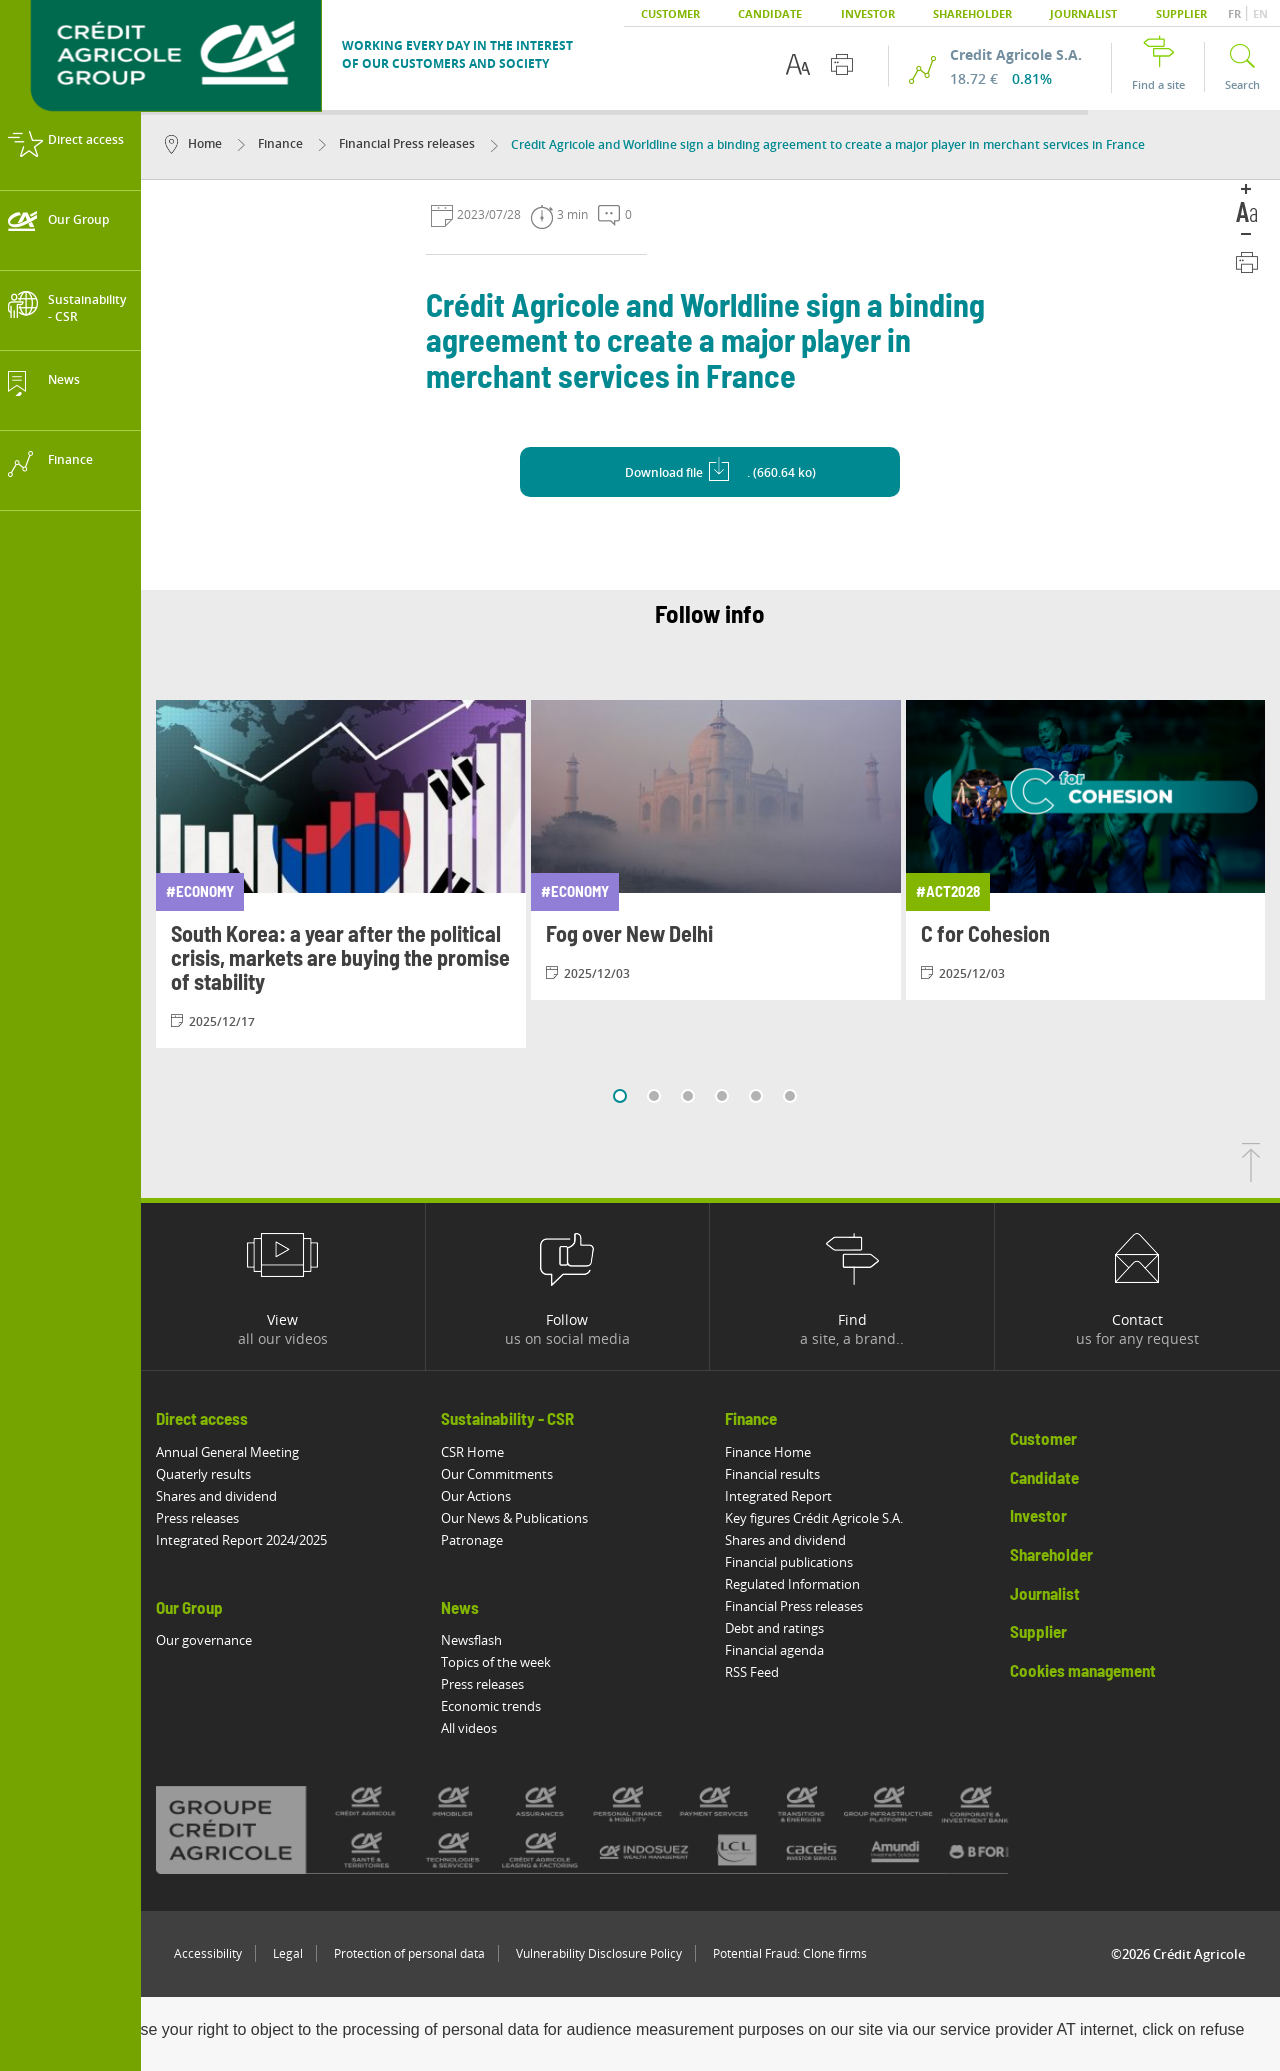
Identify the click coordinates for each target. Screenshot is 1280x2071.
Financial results (773, 1474)
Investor (868, 13)
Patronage (472, 1540)
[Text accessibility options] (798, 64)
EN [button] (1260, 13)
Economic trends (491, 1706)
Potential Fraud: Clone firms (790, 1953)
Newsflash (471, 1640)
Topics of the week (496, 1662)
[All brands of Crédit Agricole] (615, 1829)
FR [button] (1236, 13)
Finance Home (769, 1452)
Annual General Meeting (227, 1452)
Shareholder (972, 13)
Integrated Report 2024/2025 (241, 1540)
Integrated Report (779, 1496)
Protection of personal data (409, 1953)
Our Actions (476, 1496)
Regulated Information (793, 1584)
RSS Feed (753, 1672)
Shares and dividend (216, 1496)
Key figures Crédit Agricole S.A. (815, 1518)
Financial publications (790, 1562)
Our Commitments (497, 1474)
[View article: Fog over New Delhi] (716, 850)
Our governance (204, 1640)
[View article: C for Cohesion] (1091, 850)
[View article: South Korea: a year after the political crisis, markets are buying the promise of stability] (341, 874)
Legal (288, 1953)
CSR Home (472, 1452)
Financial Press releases (397, 143)
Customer (670, 13)
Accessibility (208, 1953)
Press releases (197, 1518)
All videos (469, 1728)
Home (193, 143)
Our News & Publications (514, 1518)
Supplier (1181, 13)
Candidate (770, 13)
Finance (270, 143)
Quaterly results (203, 1474)
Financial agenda (775, 1650)
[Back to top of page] (1251, 1176)
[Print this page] (842, 64)
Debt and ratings (775, 1628)
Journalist (1083, 13)
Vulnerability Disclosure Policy (599, 1953)
